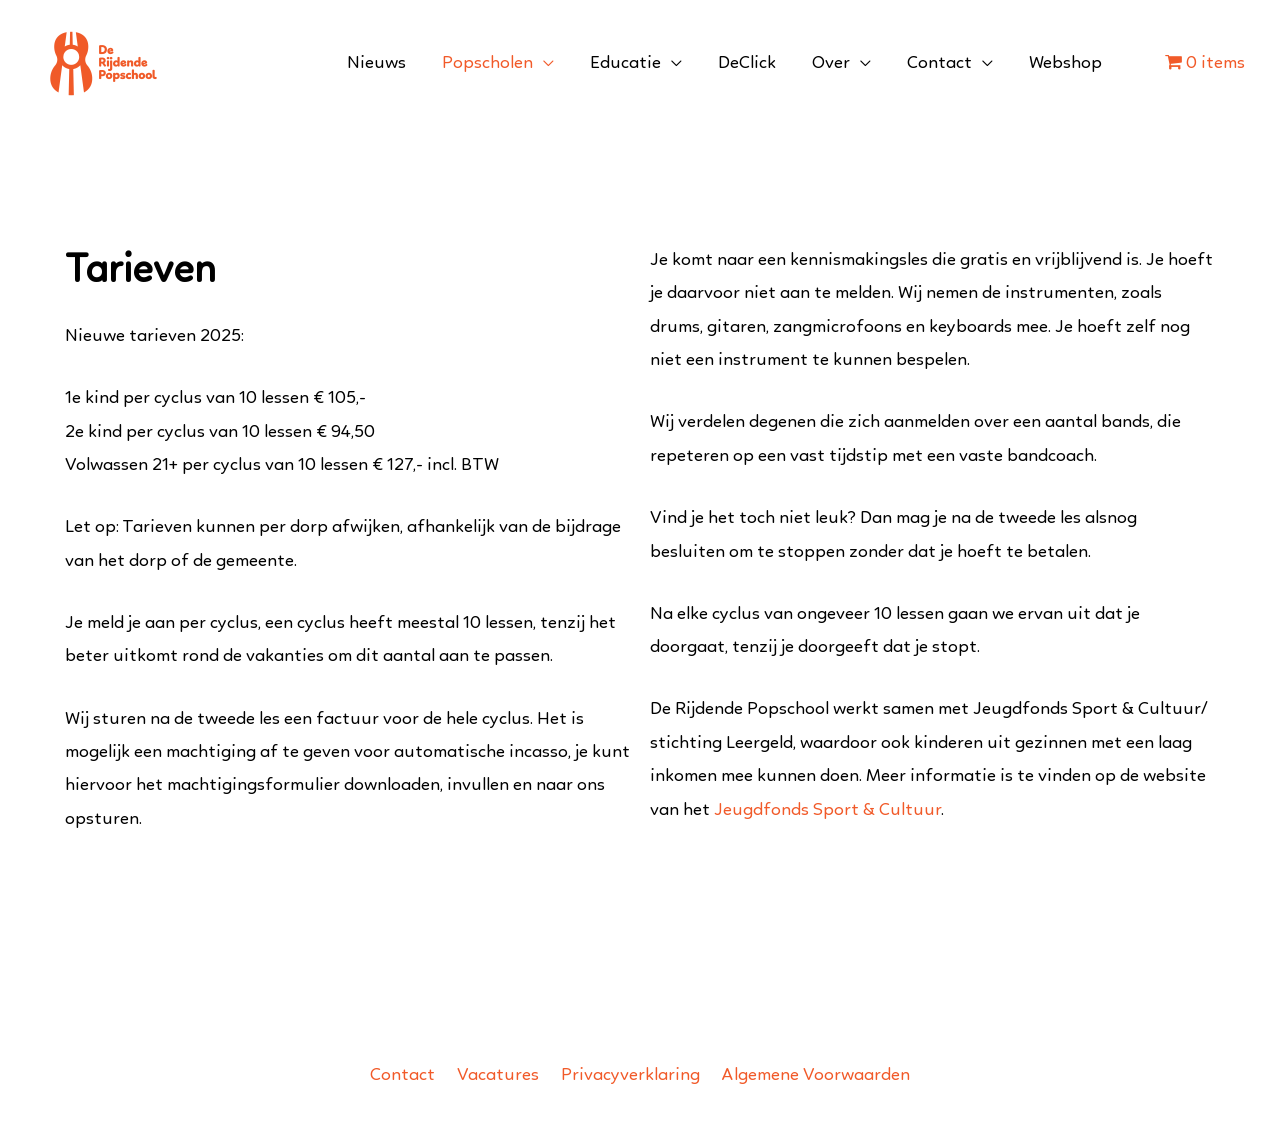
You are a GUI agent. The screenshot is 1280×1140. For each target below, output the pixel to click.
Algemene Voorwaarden (816, 1075)
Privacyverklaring (630, 1075)
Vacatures (498, 1075)
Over (831, 63)
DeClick (747, 63)
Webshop (1065, 63)
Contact (939, 63)
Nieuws (376, 63)
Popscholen (487, 63)
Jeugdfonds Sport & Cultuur (827, 810)
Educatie (625, 63)
